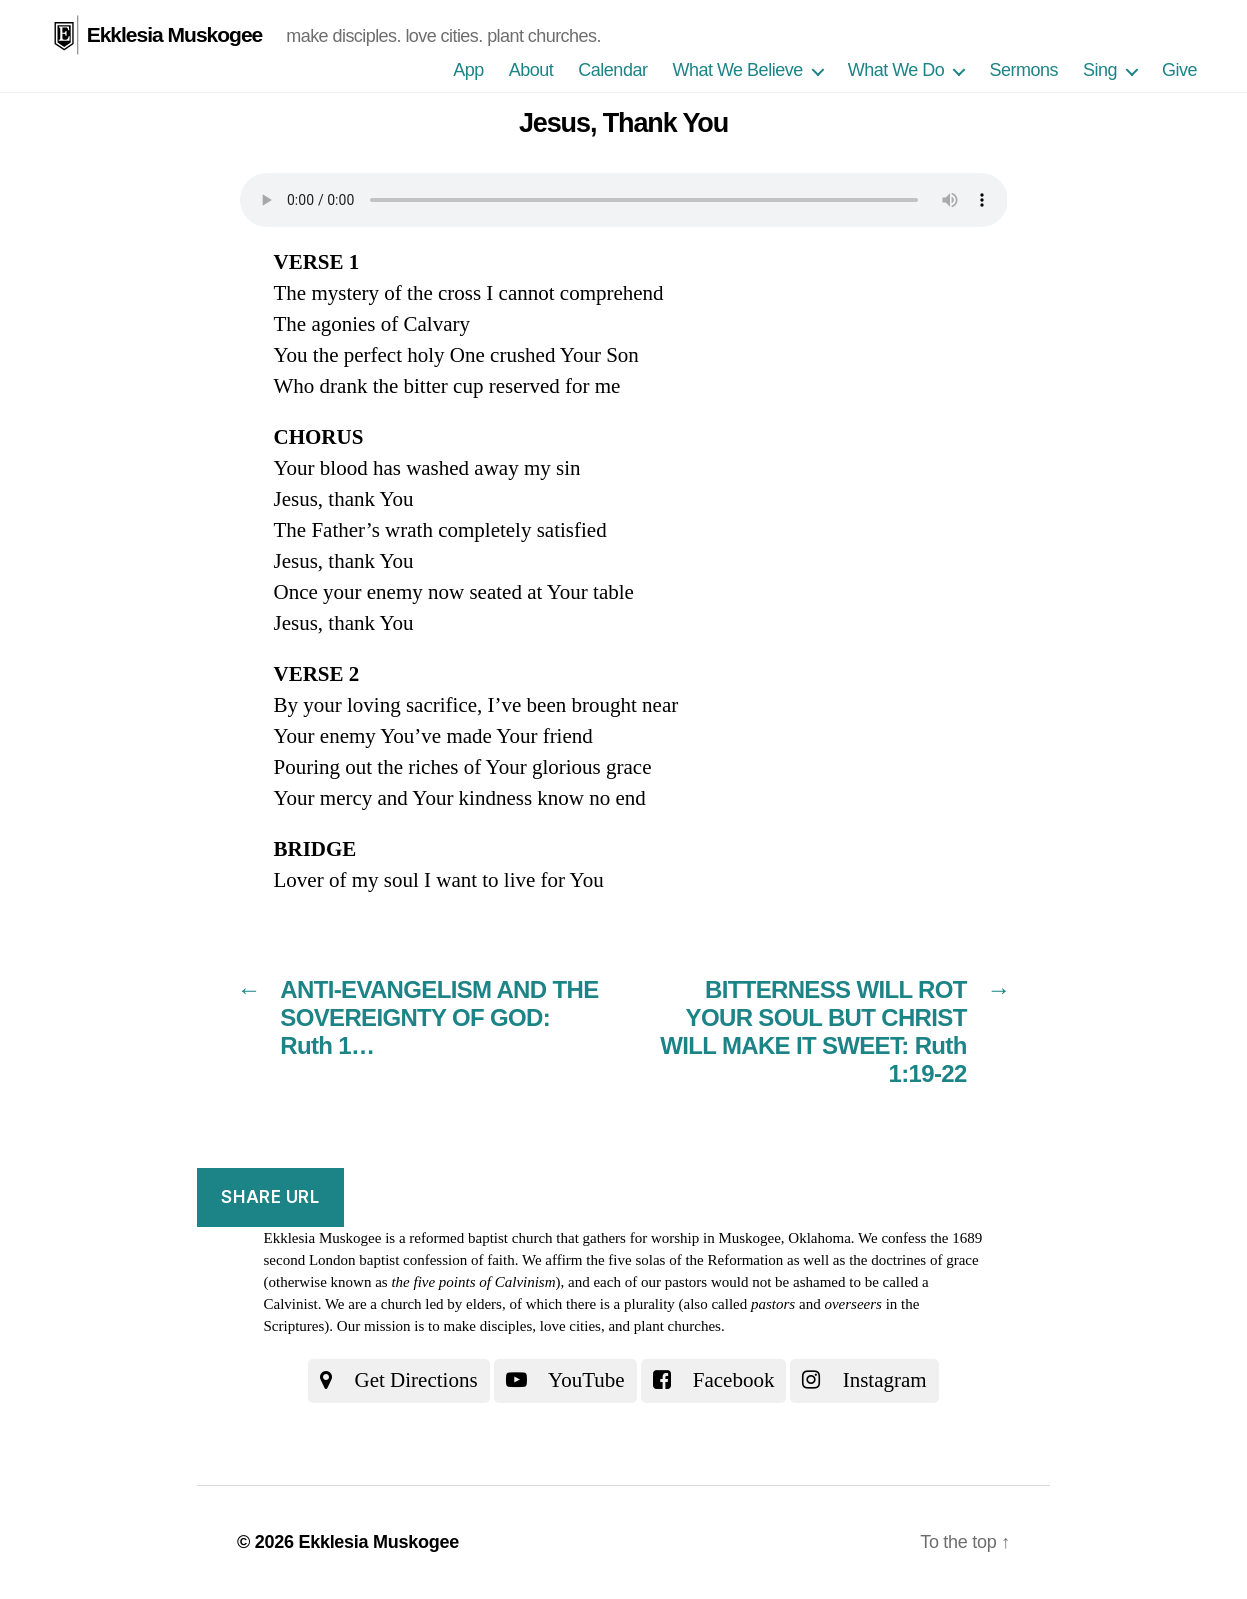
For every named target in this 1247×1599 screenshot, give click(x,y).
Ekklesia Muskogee (175, 34)
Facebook (714, 1380)
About (531, 70)
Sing (1100, 70)
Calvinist (291, 1304)
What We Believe (737, 70)
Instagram (864, 1380)
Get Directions (398, 1380)
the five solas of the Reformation (684, 1260)
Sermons (1023, 70)
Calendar (612, 70)
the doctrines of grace (914, 1260)
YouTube (565, 1380)
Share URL (270, 1197)
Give (1179, 70)
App (468, 70)
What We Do (896, 70)
